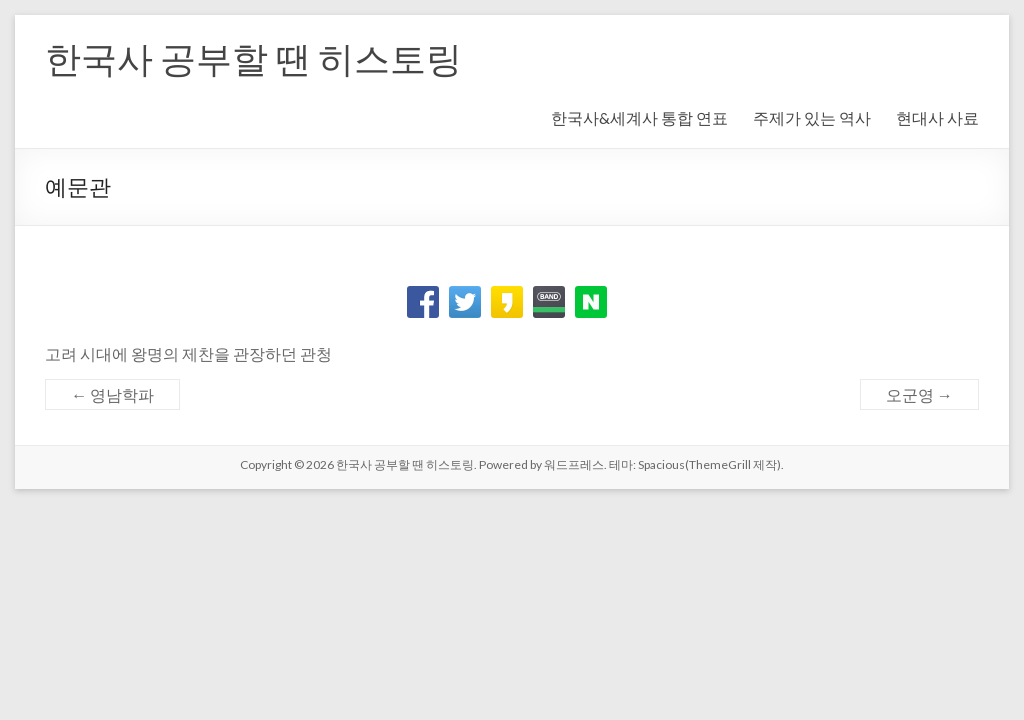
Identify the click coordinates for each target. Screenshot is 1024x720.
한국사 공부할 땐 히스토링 (253, 58)
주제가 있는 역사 (812, 117)
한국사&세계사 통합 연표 (639, 117)
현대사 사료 (937, 117)
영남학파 (112, 394)
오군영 (919, 394)
